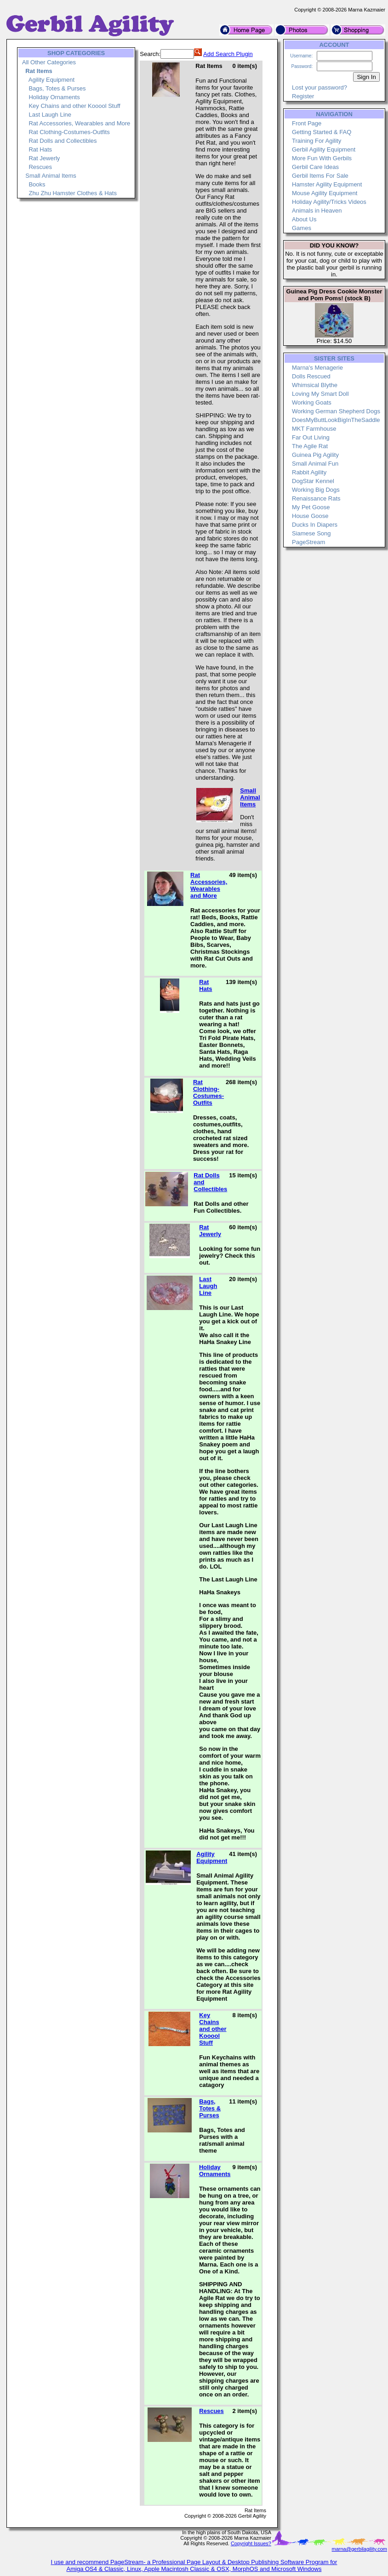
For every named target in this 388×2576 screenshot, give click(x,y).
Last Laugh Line (50, 114)
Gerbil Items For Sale (320, 175)
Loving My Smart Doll (320, 393)
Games (301, 228)
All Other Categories (49, 62)
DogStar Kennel (313, 481)
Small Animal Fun (315, 463)
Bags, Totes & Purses (57, 88)
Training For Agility (316, 140)
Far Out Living (311, 437)
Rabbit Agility (309, 472)
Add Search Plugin (228, 54)
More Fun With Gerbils (322, 158)
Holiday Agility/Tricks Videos (329, 201)
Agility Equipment (51, 79)
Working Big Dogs (316, 489)
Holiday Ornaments (54, 97)
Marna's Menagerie (317, 367)
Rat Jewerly (44, 158)
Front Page (306, 123)
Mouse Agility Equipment (324, 193)
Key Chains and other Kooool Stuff (74, 105)
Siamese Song (311, 533)
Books (37, 184)
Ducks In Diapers (314, 524)
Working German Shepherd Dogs (336, 411)
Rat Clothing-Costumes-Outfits (69, 132)
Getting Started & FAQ (321, 132)
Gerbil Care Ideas (315, 166)
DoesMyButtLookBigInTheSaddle (336, 419)
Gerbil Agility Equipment (323, 149)
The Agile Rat (310, 446)
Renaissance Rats (316, 498)
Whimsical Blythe (314, 385)
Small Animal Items (50, 175)
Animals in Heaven (317, 210)
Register (303, 96)
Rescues (40, 166)
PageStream (308, 542)
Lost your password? (319, 87)
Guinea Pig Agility (315, 454)
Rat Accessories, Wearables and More (79, 123)
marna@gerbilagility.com (359, 2549)
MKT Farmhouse (314, 428)
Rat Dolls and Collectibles (63, 140)
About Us (304, 219)
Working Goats (311, 402)
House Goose (310, 515)
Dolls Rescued (311, 376)
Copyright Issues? (251, 2543)
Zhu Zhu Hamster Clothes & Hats (72, 193)
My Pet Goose (311, 507)
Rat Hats (40, 149)
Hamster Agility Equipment (327, 184)
